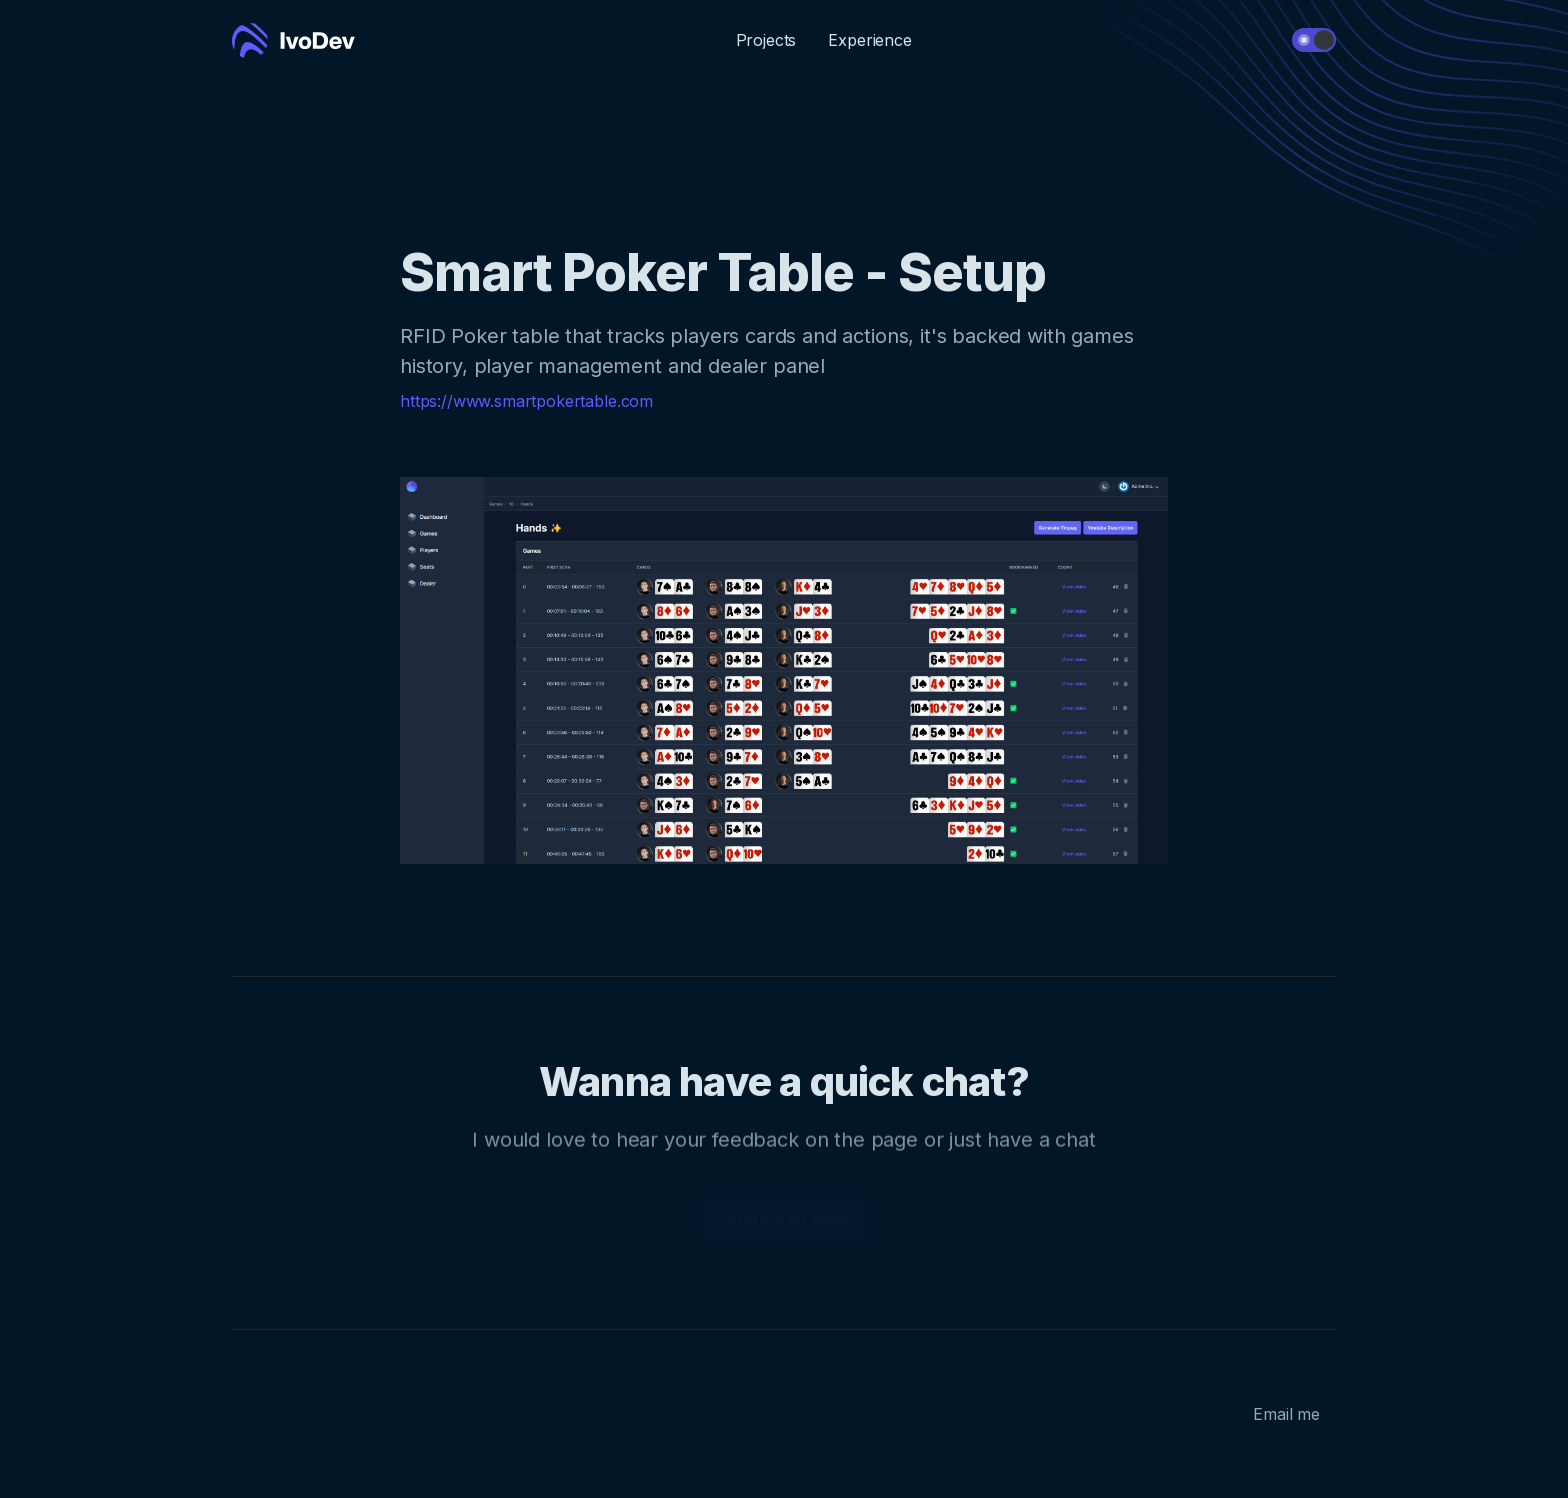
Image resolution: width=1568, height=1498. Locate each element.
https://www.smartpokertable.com (526, 401)
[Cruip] (293, 40)
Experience (869, 40)
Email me (1286, 1414)
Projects (766, 40)
